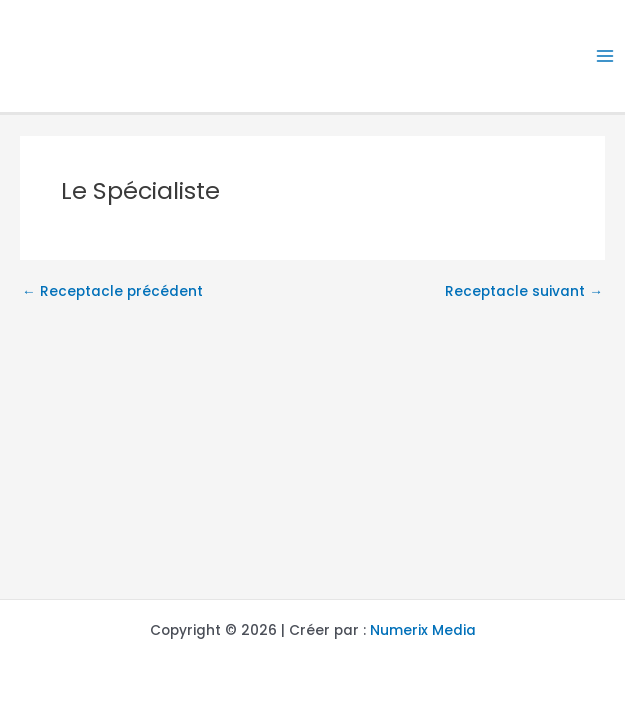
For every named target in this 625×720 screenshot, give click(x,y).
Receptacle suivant (524, 292)
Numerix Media (423, 630)
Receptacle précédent (112, 292)
